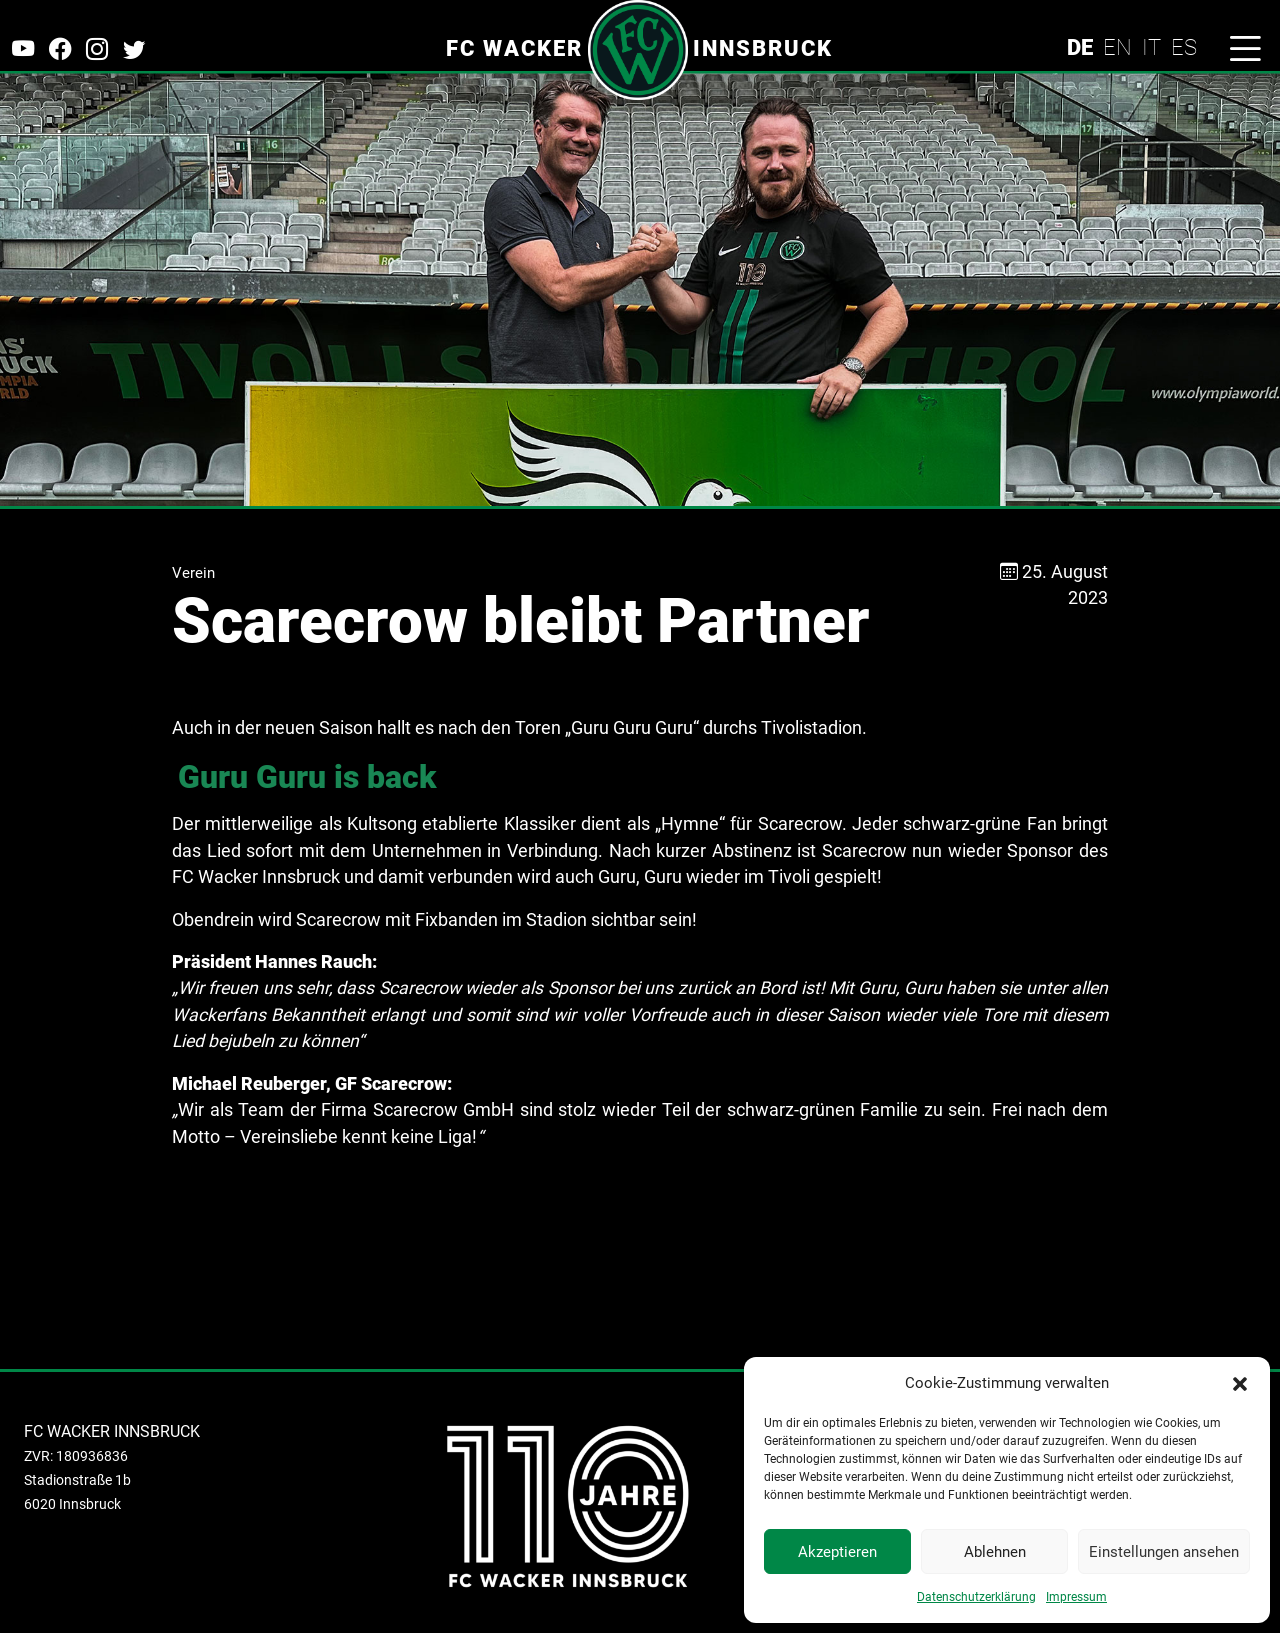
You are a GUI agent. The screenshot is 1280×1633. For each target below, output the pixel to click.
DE (1080, 47)
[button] (1240, 1383)
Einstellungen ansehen (1164, 1552)
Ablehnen (995, 1552)
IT (1151, 47)
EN (1117, 47)
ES (1184, 47)
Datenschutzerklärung (976, 1597)
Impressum (1076, 1597)
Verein (193, 573)
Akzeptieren (837, 1552)
